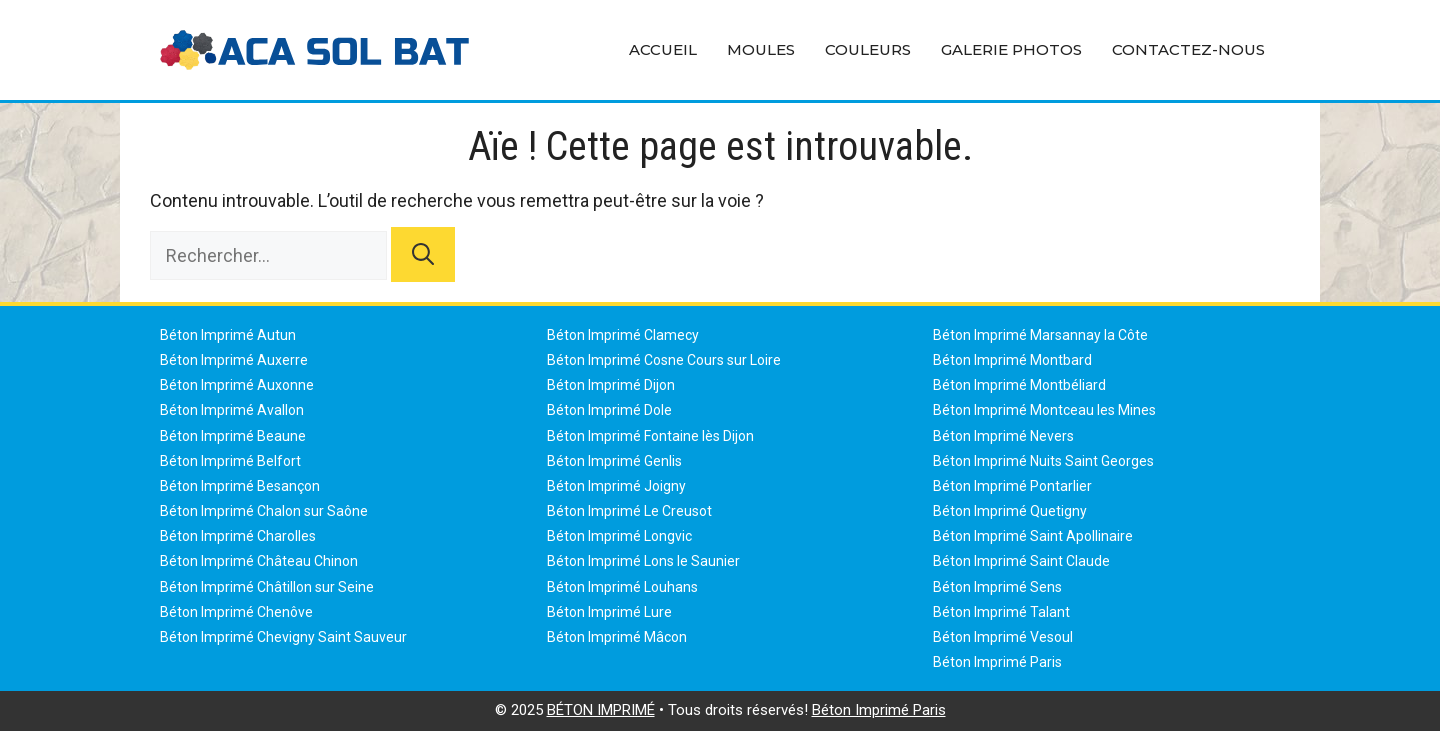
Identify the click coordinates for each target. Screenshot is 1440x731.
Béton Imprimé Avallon (232, 410)
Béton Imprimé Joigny (616, 486)
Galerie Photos (1011, 49)
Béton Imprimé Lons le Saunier (643, 561)
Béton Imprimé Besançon (240, 486)
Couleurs (868, 49)
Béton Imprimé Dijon (611, 385)
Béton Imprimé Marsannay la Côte (1040, 335)
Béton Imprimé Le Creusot (629, 511)
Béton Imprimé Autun (228, 335)
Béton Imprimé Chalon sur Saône (264, 511)
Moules (761, 49)
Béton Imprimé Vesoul (1003, 637)
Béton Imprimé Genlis (614, 461)
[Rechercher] (423, 254)
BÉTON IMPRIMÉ (601, 710)
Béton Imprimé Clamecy (623, 335)
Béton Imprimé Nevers (1003, 436)
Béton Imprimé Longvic (619, 536)
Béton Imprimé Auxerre (234, 360)
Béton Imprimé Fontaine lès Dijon (650, 436)
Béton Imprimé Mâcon (617, 637)
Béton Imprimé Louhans (622, 587)
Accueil (663, 49)
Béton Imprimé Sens (997, 587)
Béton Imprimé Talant (1001, 612)
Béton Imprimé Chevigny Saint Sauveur (283, 637)
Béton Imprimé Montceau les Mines (1044, 410)
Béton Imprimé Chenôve (236, 612)
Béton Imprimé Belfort (230, 461)
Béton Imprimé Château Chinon (259, 561)
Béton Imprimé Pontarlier (1012, 486)
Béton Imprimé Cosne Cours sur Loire (664, 360)
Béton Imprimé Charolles (238, 536)
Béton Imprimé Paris (997, 662)
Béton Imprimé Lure (609, 612)
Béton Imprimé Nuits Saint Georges (1043, 461)
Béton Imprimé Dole (609, 410)
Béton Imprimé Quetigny (1010, 511)
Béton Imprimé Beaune (233, 436)
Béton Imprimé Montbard (1012, 360)
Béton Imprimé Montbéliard (1019, 385)
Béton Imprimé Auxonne (237, 385)
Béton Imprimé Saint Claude (1021, 561)
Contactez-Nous (1188, 49)
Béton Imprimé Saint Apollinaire (1033, 536)
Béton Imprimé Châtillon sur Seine (267, 587)
